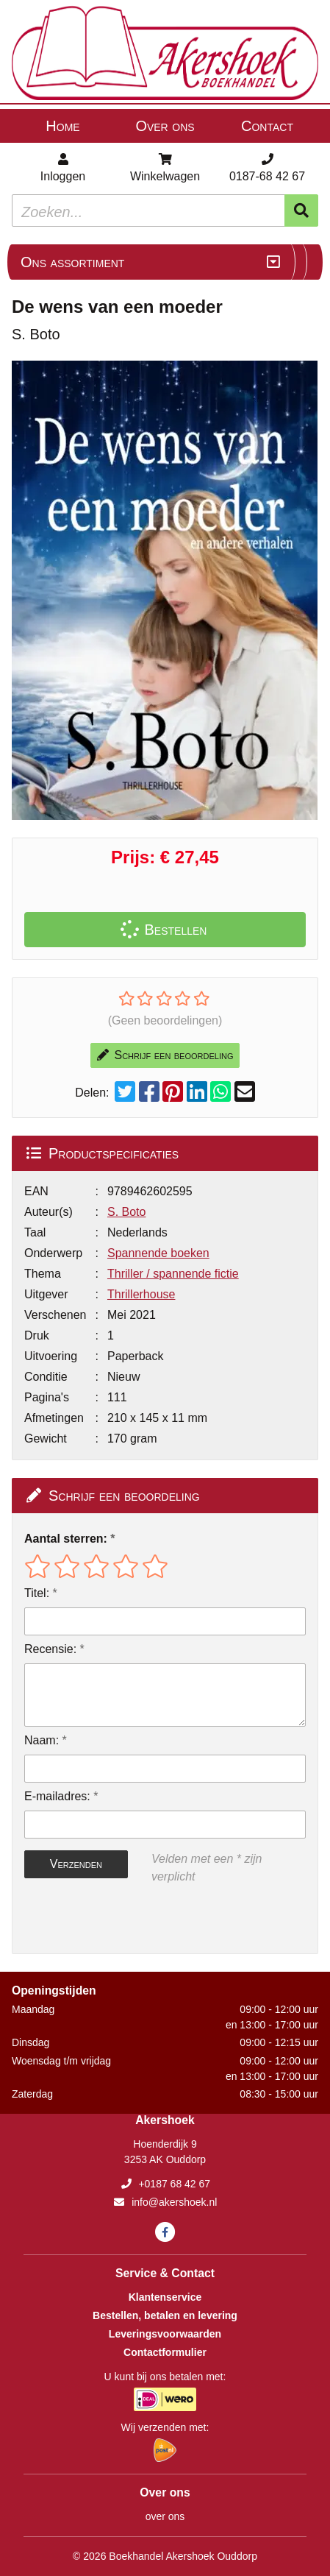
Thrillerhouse (141, 1294)
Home (62, 126)
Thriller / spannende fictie (173, 1273)
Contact (267, 126)
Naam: (41, 1740)
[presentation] (118, 1919)
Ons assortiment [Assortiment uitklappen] (72, 262)
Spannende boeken (158, 1253)
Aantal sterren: (65, 1538)
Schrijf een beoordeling (165, 1055)
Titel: (36, 1593)
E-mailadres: (57, 1796)
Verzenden (76, 1864)
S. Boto (126, 1212)
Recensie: (50, 1649)
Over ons (164, 126)
